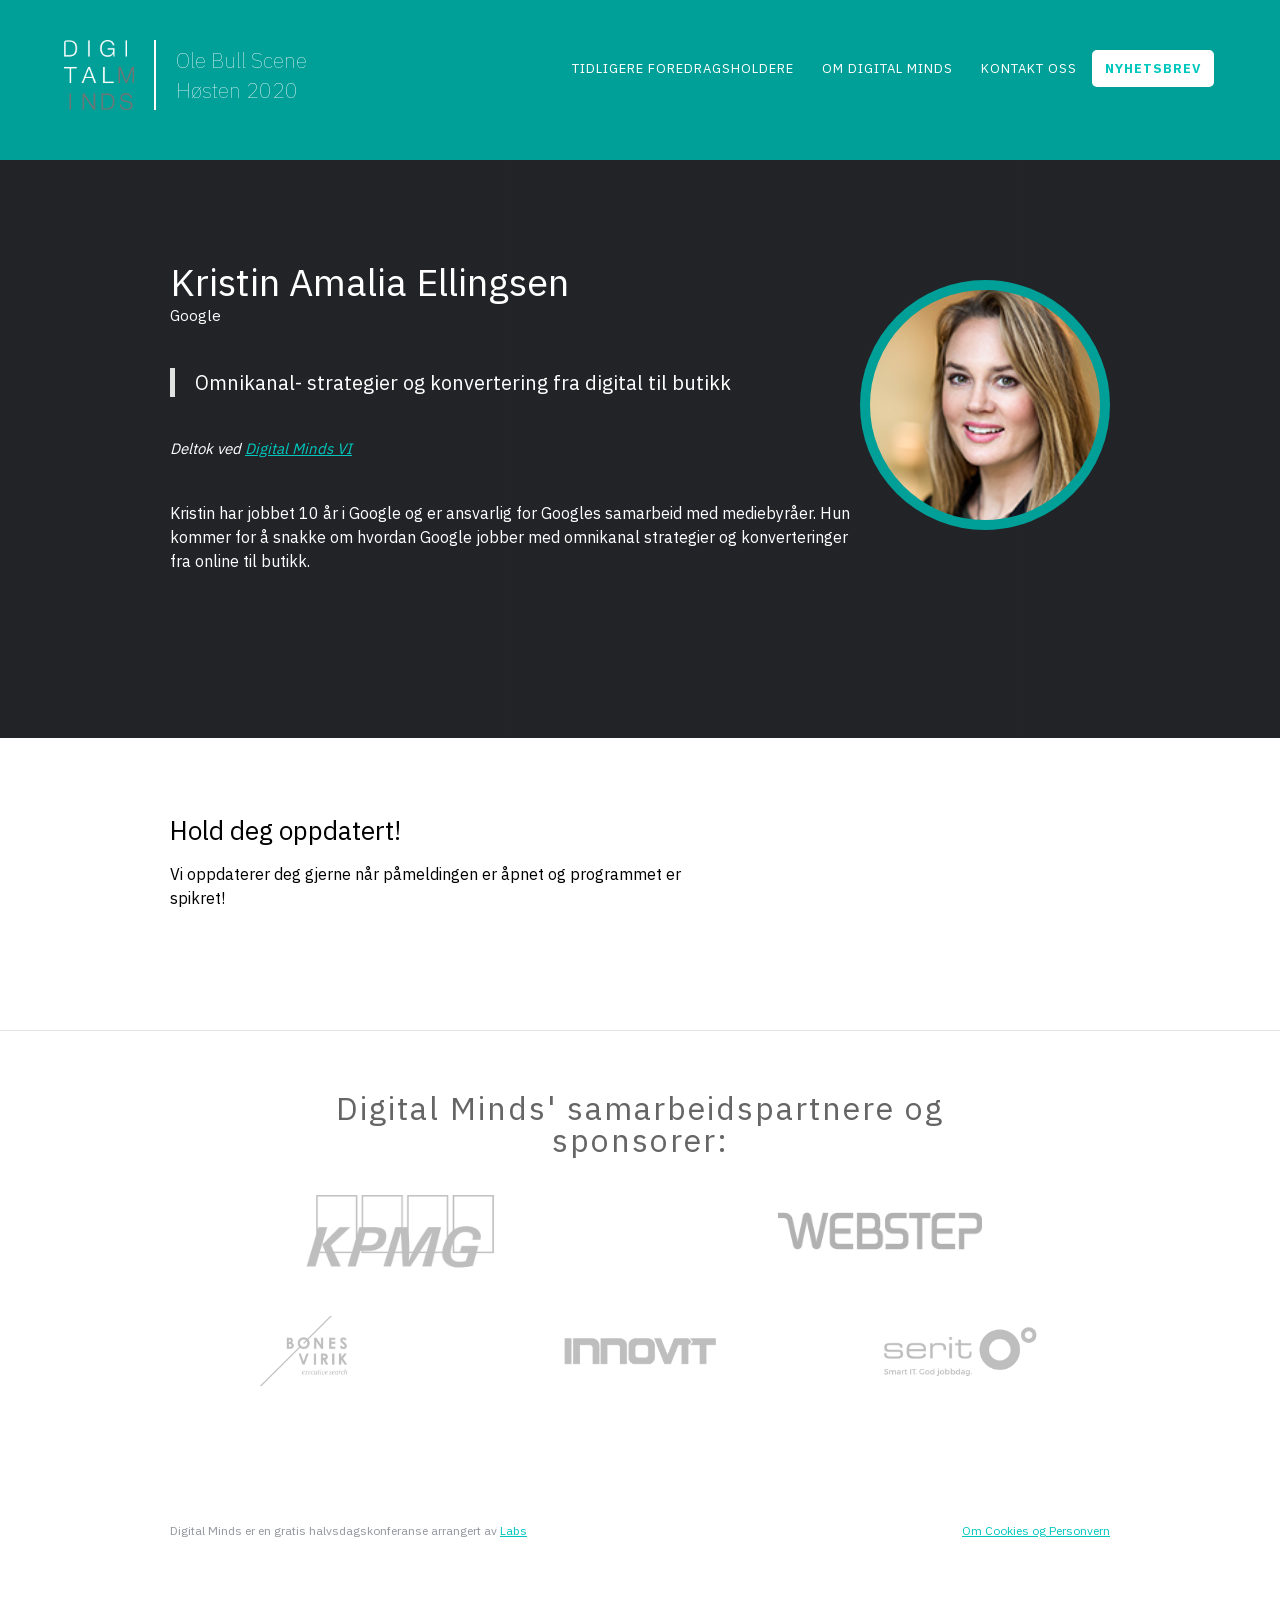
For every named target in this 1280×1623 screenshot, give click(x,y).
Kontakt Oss (1029, 68)
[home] (185, 75)
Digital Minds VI (298, 448)
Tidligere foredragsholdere (683, 68)
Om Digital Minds (887, 68)
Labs (513, 1530)
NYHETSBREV (1153, 68)
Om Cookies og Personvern (1036, 1530)
